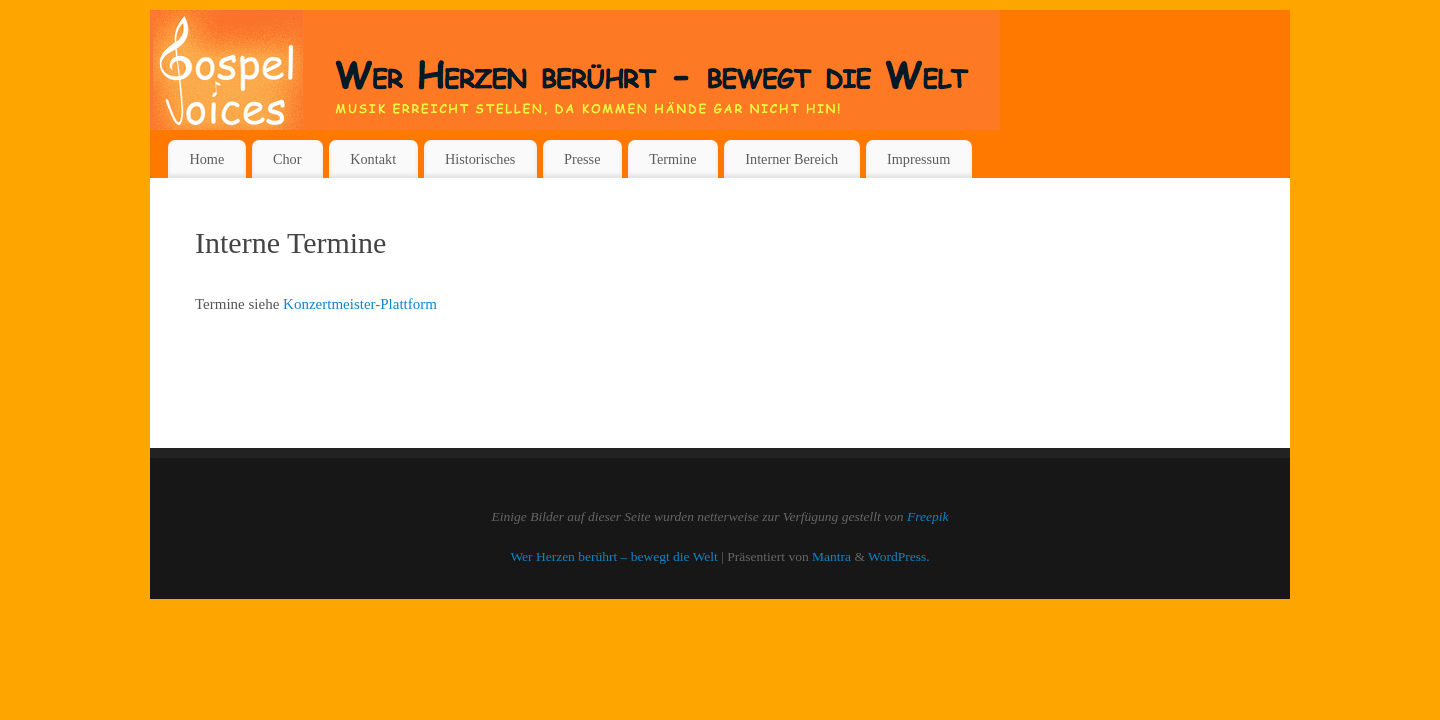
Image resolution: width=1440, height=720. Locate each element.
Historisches (480, 159)
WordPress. (899, 556)
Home (206, 159)
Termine (672, 159)
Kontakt (373, 159)
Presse (582, 159)
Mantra (831, 556)
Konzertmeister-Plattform (360, 304)
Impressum (918, 159)
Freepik (927, 516)
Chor (287, 159)
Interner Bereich (791, 159)
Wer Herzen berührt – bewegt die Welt (614, 556)
